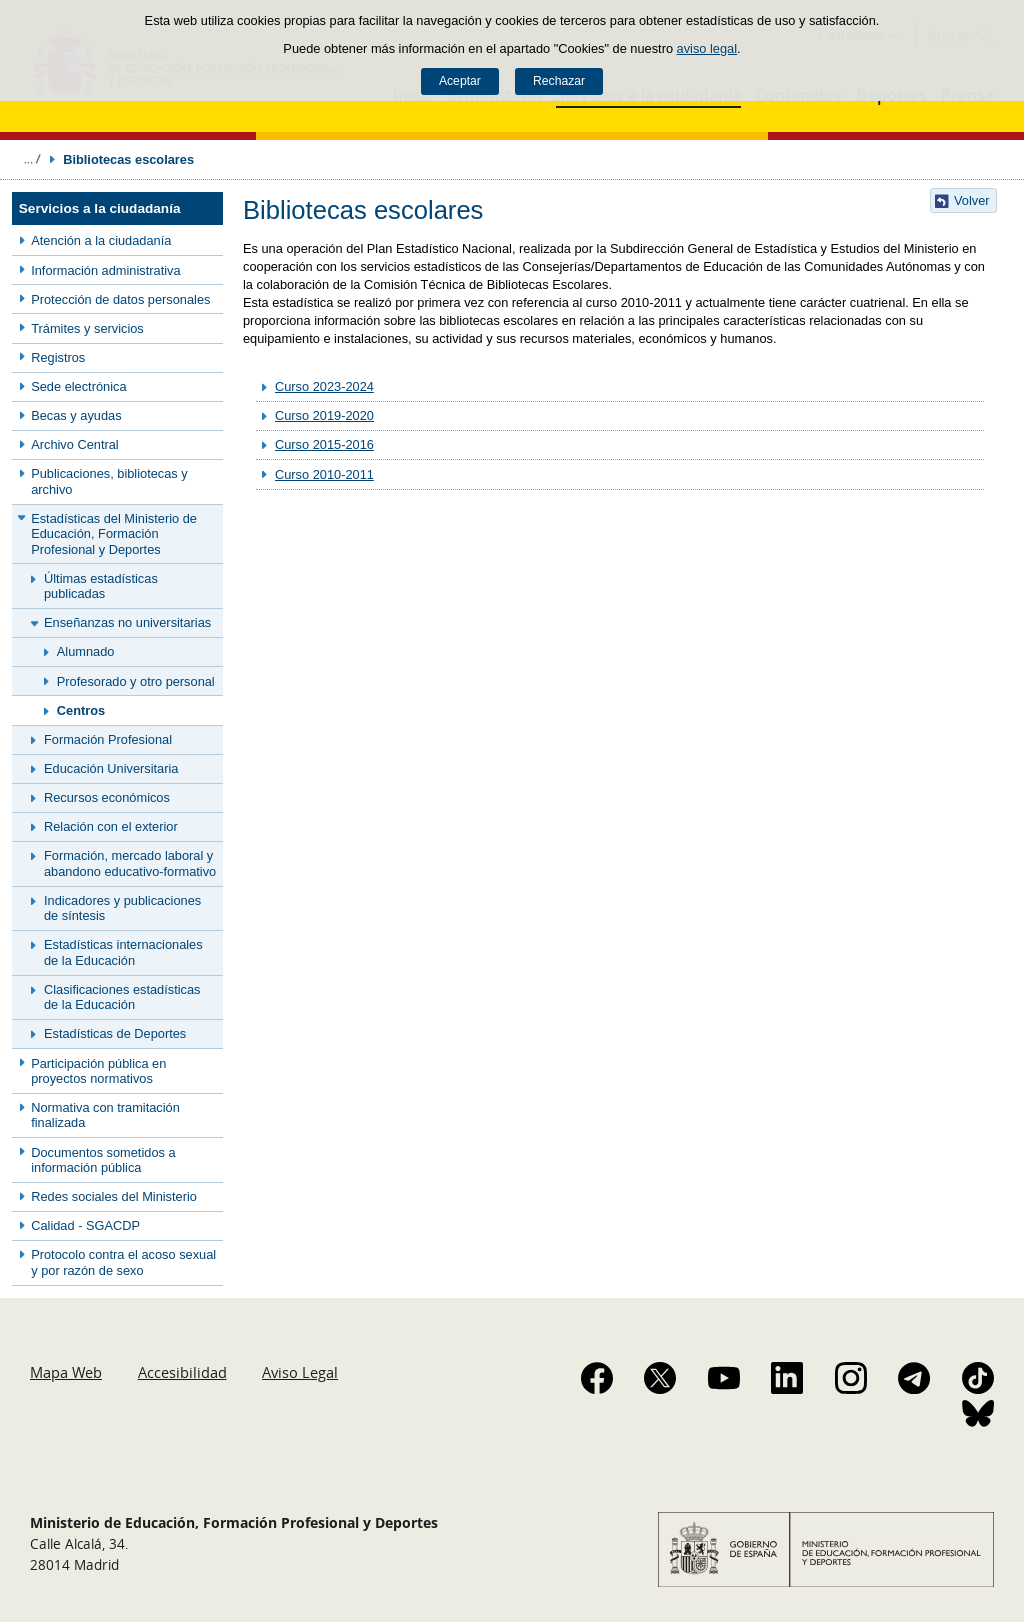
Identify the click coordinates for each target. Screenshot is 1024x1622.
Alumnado (86, 651)
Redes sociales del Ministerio (114, 1196)
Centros (81, 710)
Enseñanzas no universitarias (127, 622)
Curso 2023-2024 (324, 386)
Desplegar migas (32, 159)
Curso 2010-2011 (324, 474)
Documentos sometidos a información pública (103, 1160)
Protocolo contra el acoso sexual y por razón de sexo (123, 1262)
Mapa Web (66, 1372)
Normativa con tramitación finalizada (105, 1115)
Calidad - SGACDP (85, 1225)
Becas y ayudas (76, 415)
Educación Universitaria (111, 768)
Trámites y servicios (87, 328)
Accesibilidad (182, 1372)
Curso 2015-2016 (324, 444)
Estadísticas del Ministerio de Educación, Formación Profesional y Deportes (114, 534)
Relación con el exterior (111, 826)
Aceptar (460, 81)
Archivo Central (74, 444)
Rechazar (559, 81)
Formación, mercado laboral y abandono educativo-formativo (130, 863)
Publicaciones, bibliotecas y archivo (109, 481)
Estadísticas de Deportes (115, 1033)
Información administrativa (105, 270)
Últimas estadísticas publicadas (101, 586)
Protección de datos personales (120, 299)
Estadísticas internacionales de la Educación (123, 952)
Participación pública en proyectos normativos (98, 1071)
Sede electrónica (78, 386)
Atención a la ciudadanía (101, 240)
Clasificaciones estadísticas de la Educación (122, 997)
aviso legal (707, 48)
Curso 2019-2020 (324, 415)
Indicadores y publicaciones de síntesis (122, 908)
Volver (972, 200)
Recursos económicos (107, 797)
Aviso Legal (300, 1372)
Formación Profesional (108, 739)
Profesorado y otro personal (136, 681)
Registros (58, 357)
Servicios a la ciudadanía (100, 208)
